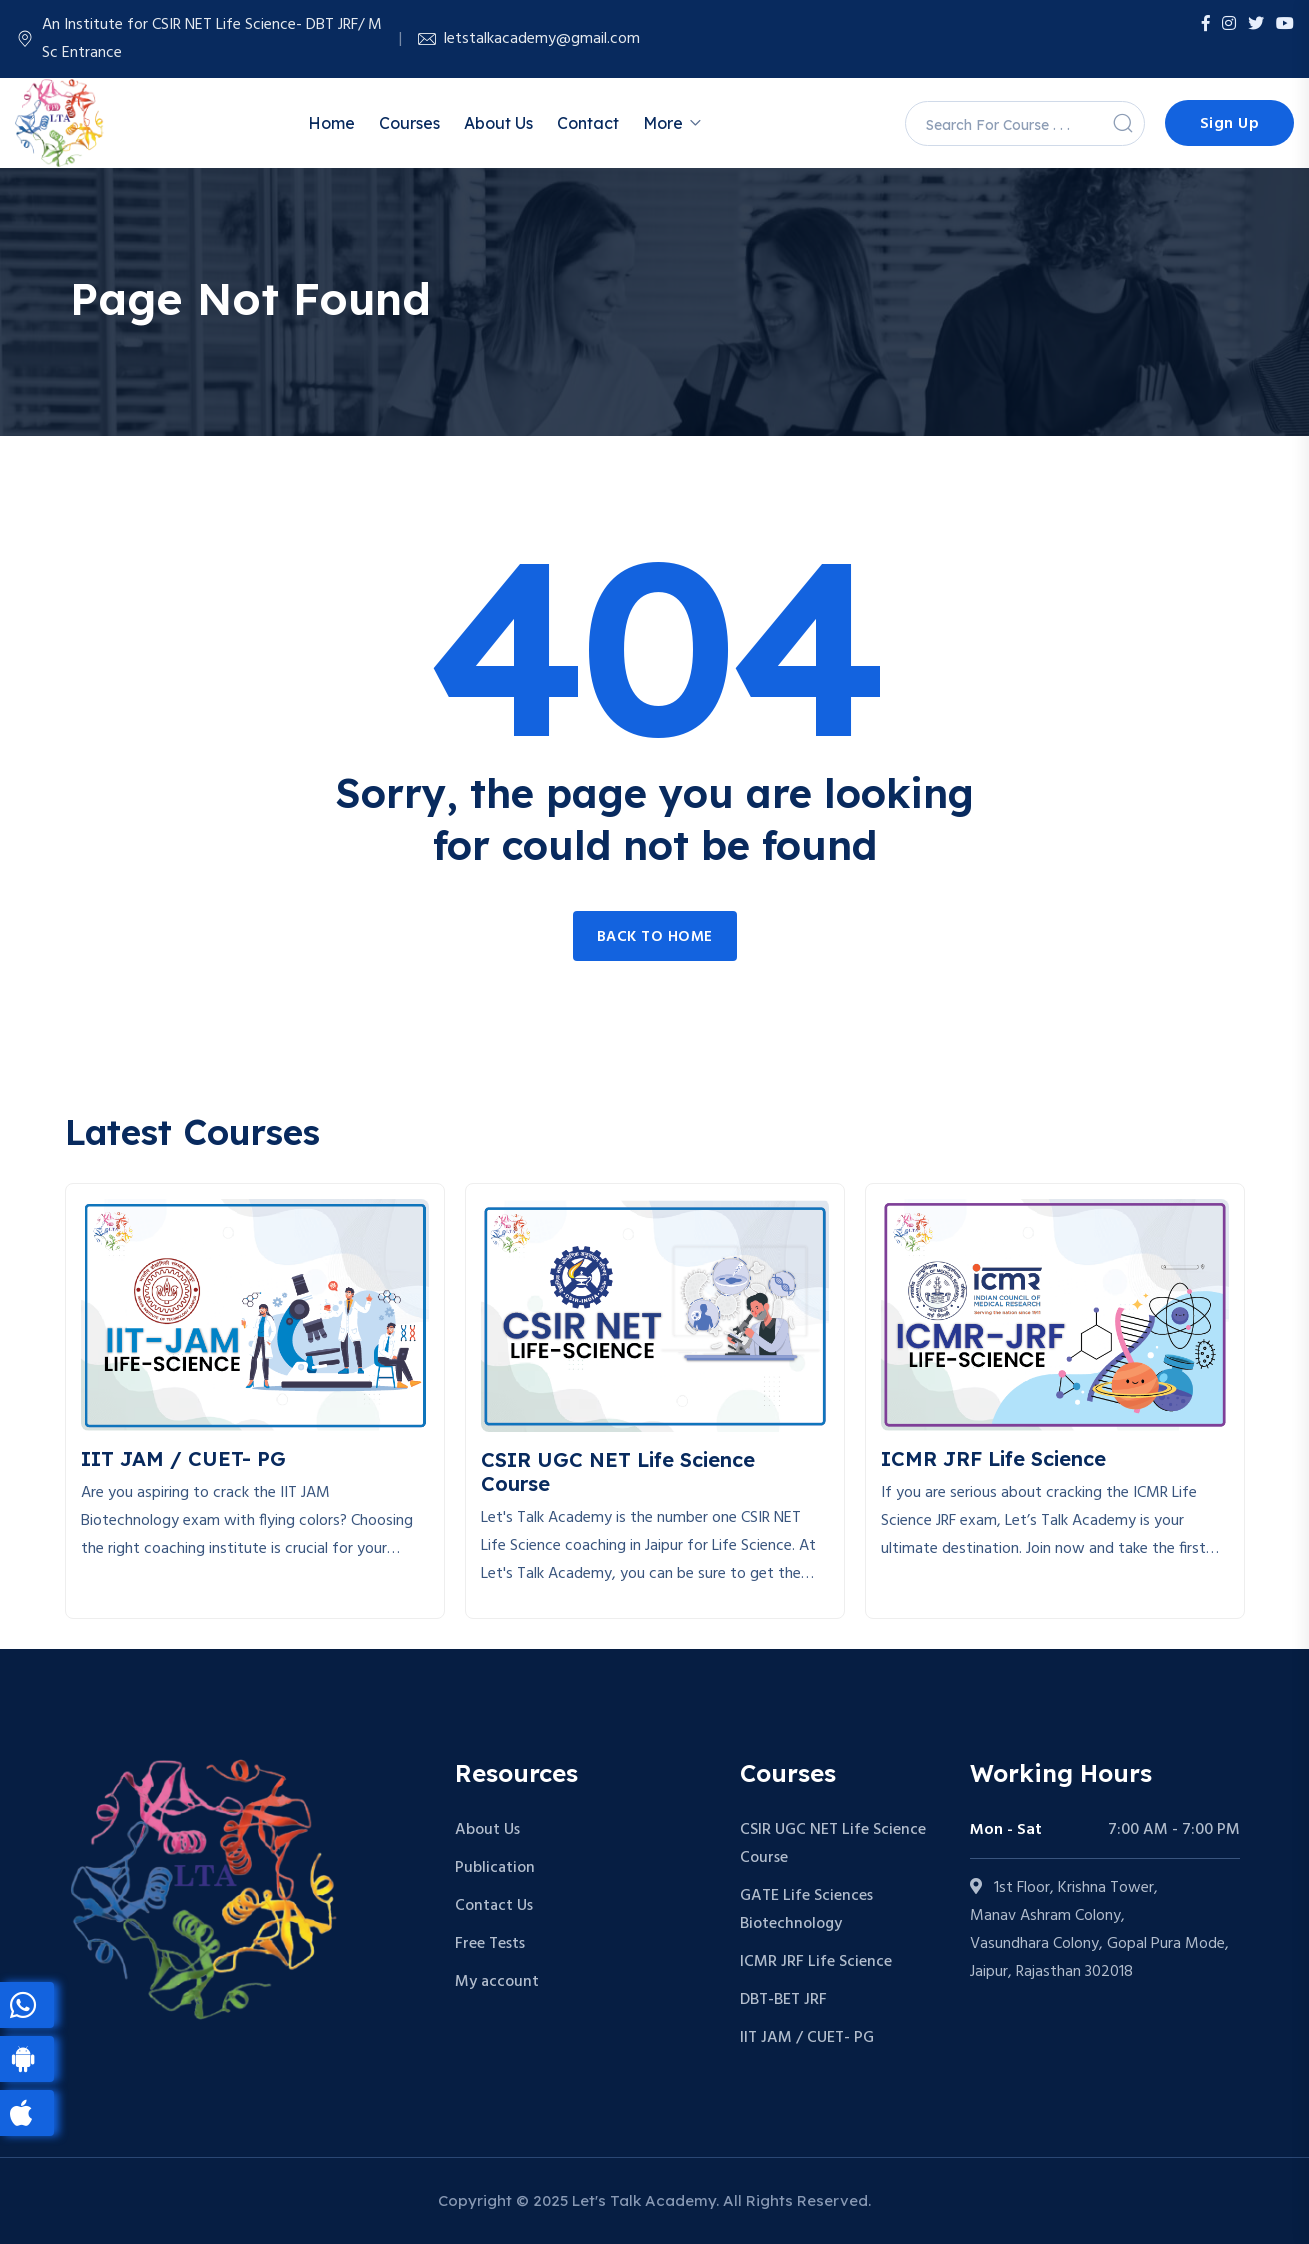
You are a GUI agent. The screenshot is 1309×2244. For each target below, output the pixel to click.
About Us (498, 123)
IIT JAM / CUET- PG (807, 2038)
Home (331, 123)
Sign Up (1230, 124)
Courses (409, 123)
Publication (495, 1868)
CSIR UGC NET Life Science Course (833, 1844)
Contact (588, 123)
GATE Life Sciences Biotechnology (806, 1910)
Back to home (655, 937)
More (663, 123)
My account (497, 1982)
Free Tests (490, 1944)
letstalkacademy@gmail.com (542, 39)
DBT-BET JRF (783, 2000)
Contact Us (494, 1906)
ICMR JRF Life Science (816, 1962)
